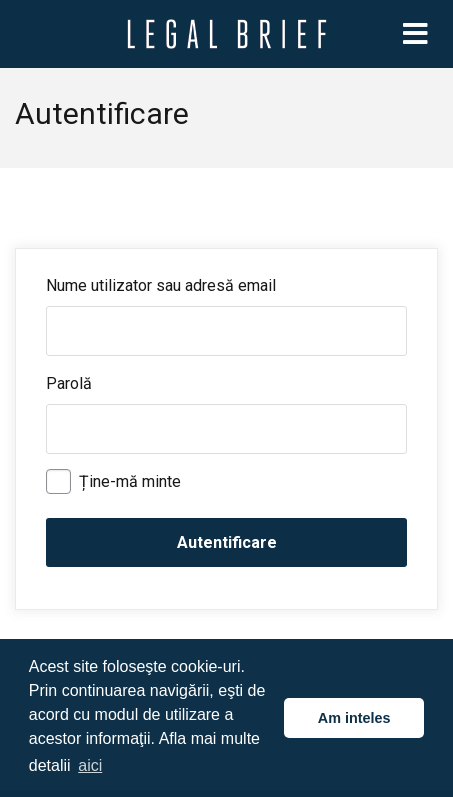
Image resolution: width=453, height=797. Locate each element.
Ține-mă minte (113, 481)
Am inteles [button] (354, 718)
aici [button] (90, 765)
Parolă (69, 383)
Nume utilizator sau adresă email (161, 285)
